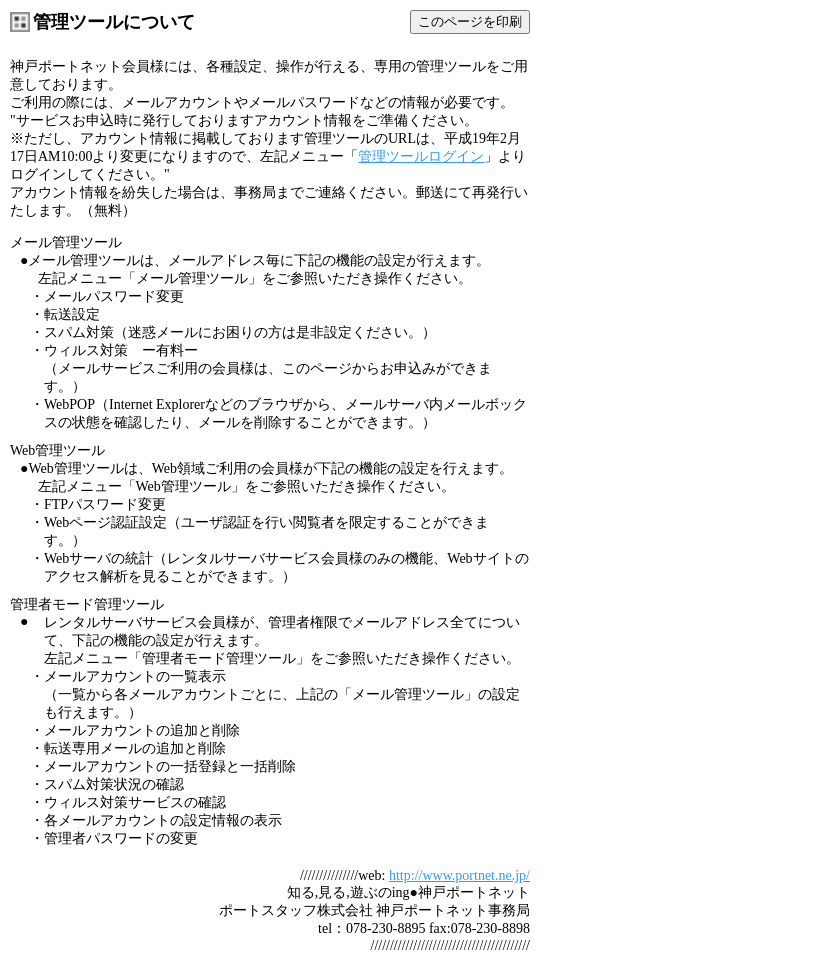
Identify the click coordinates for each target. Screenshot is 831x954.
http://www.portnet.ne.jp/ (459, 875)
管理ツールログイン (421, 156)
